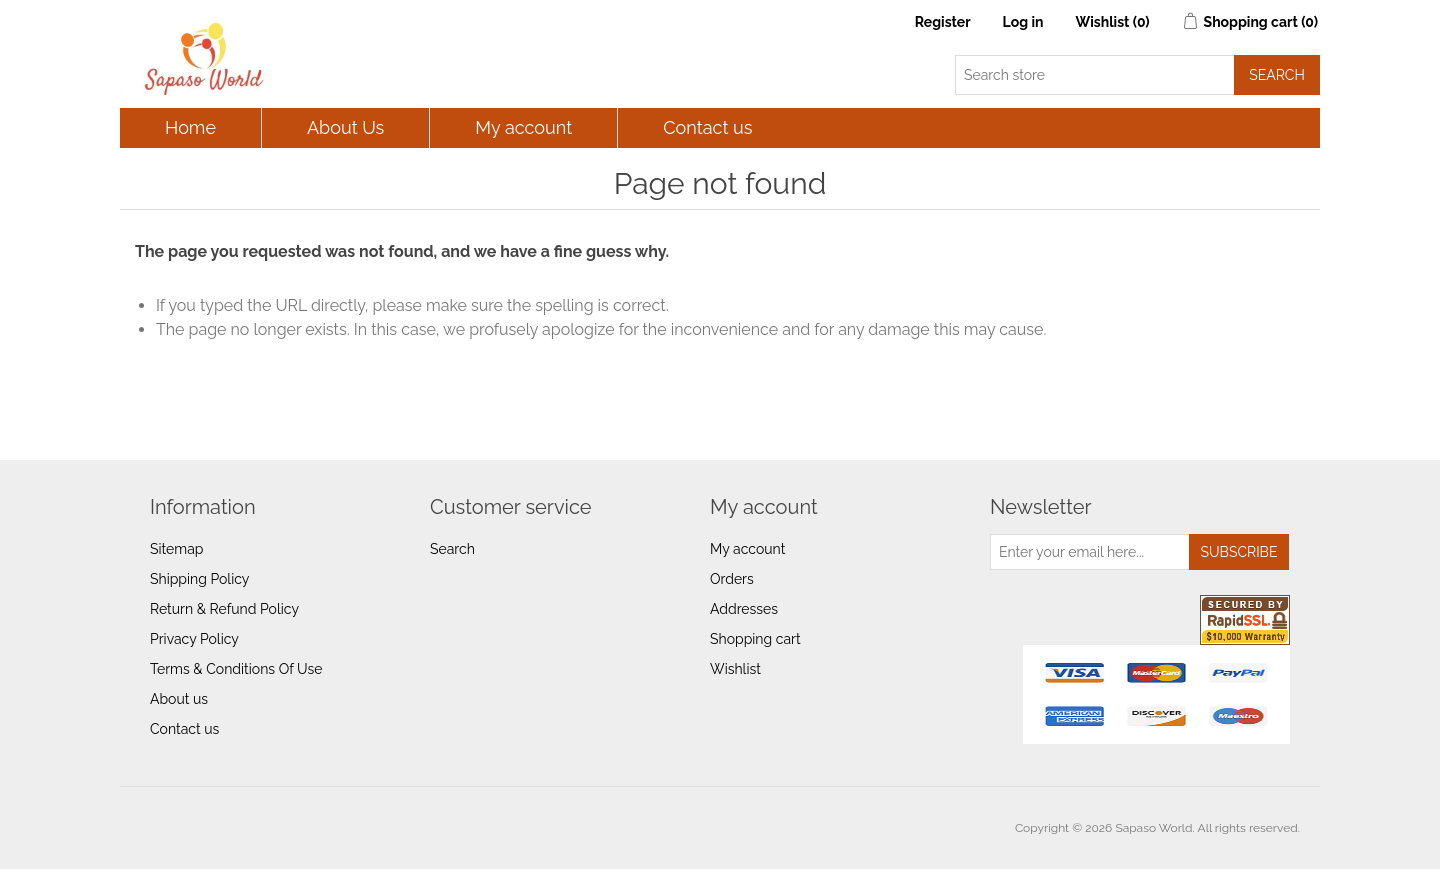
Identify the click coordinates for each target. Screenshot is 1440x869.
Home (190, 127)
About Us (345, 127)
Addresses (744, 609)
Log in (1023, 22)
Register (943, 22)
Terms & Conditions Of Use (236, 669)
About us (179, 699)
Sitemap (176, 549)
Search (452, 549)
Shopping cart (755, 639)
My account (523, 127)
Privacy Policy (194, 639)
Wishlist (735, 669)
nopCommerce (252, 828)
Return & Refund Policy (224, 609)
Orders (732, 579)
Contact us (707, 127)
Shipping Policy (199, 579)
